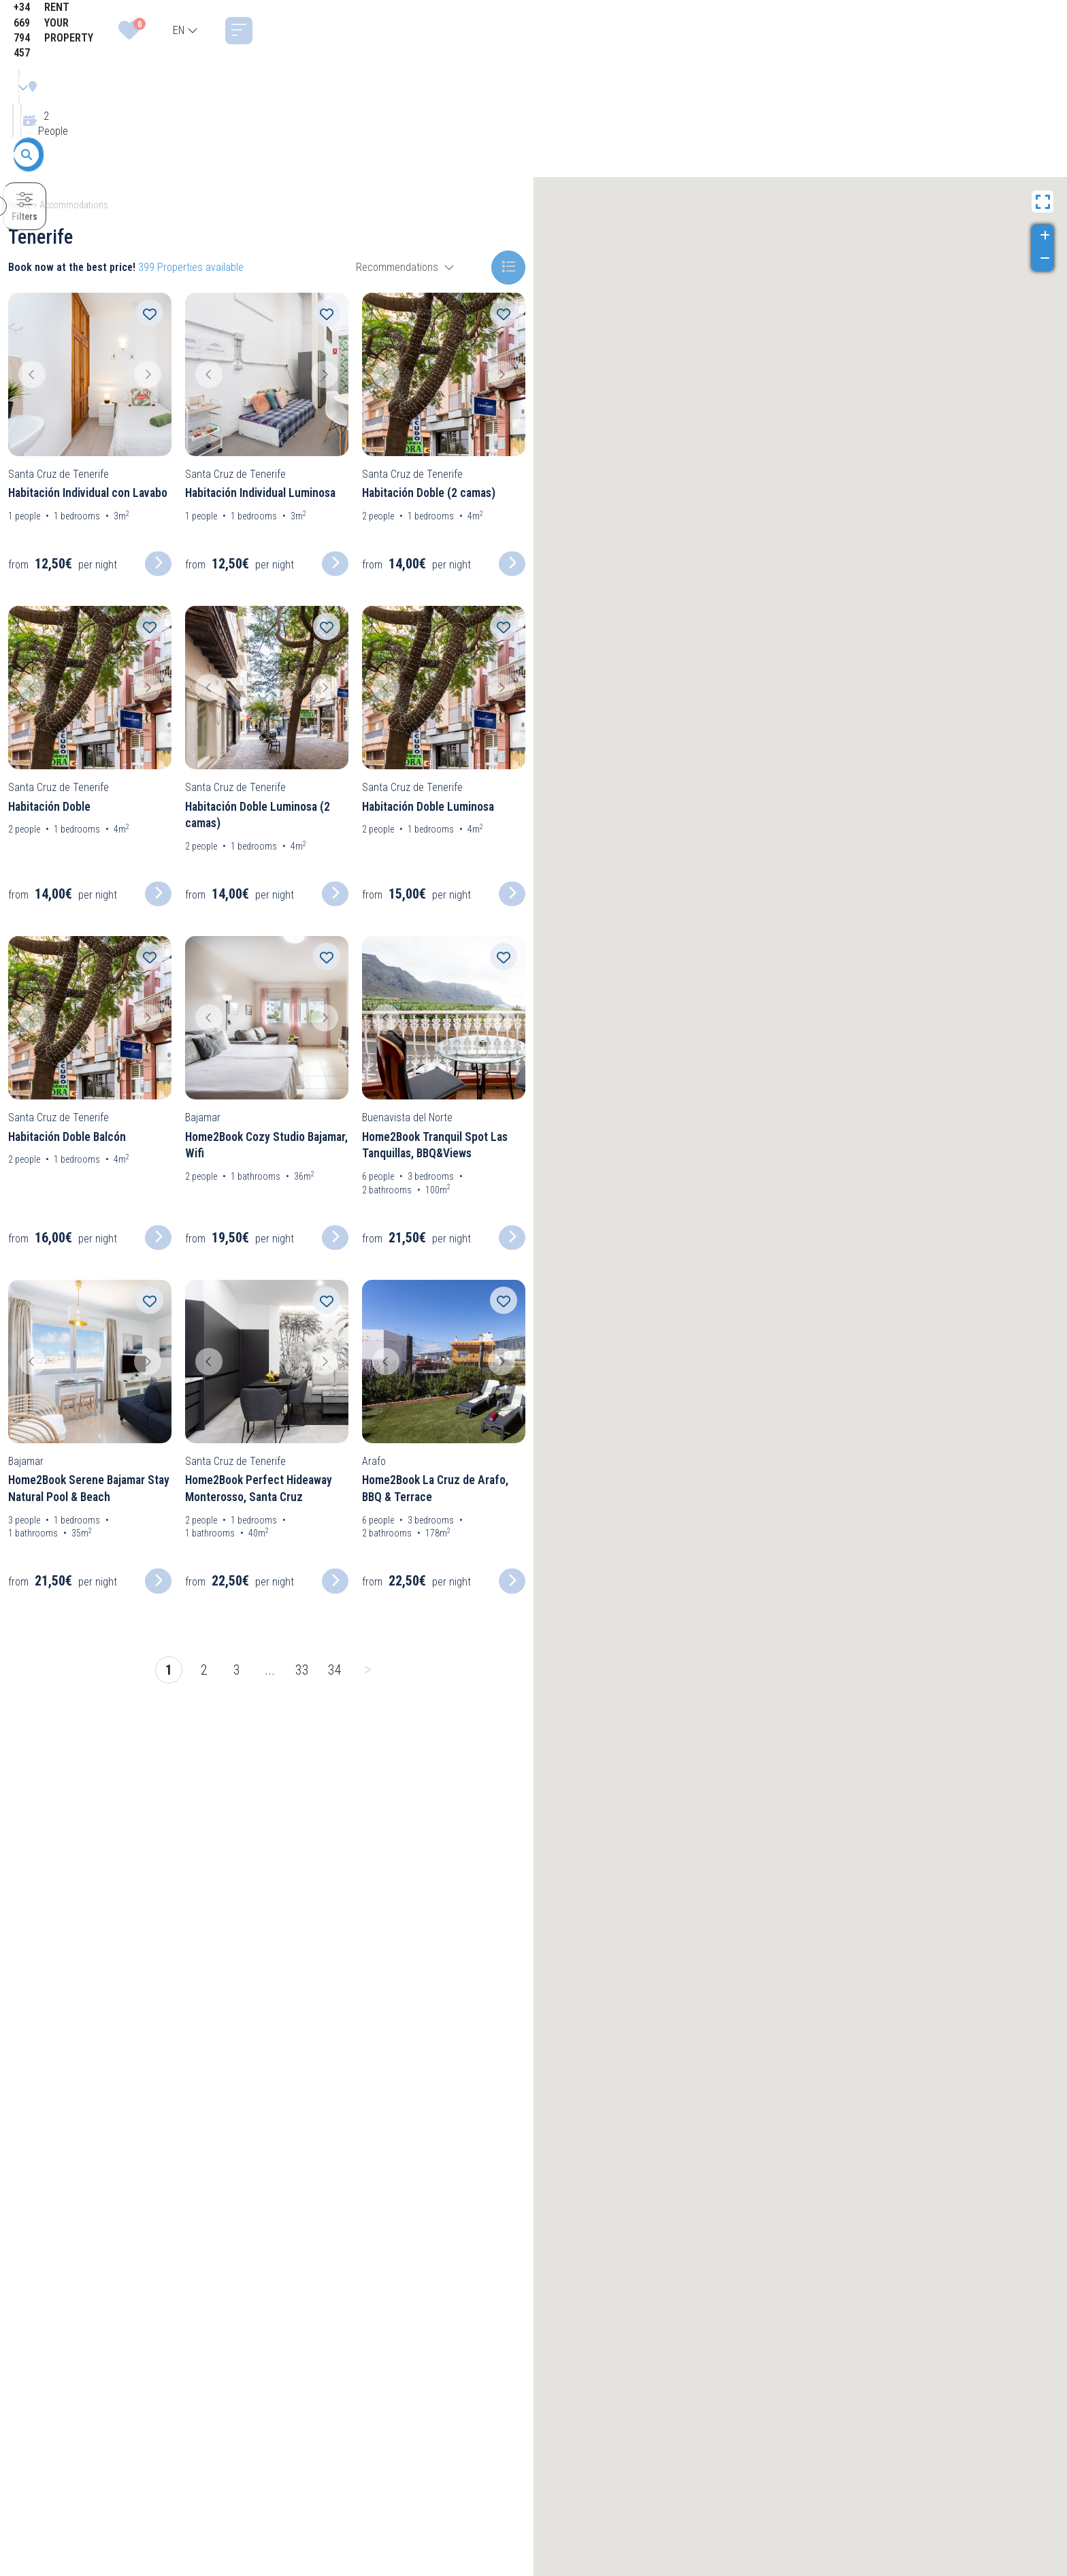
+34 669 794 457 (744, 30)
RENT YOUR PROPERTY (847, 30)
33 (302, 1670)
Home (19, 204)
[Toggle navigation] (1045, 30)
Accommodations (73, 204)
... (270, 1670)
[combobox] (991, 30)
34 (335, 1670)
